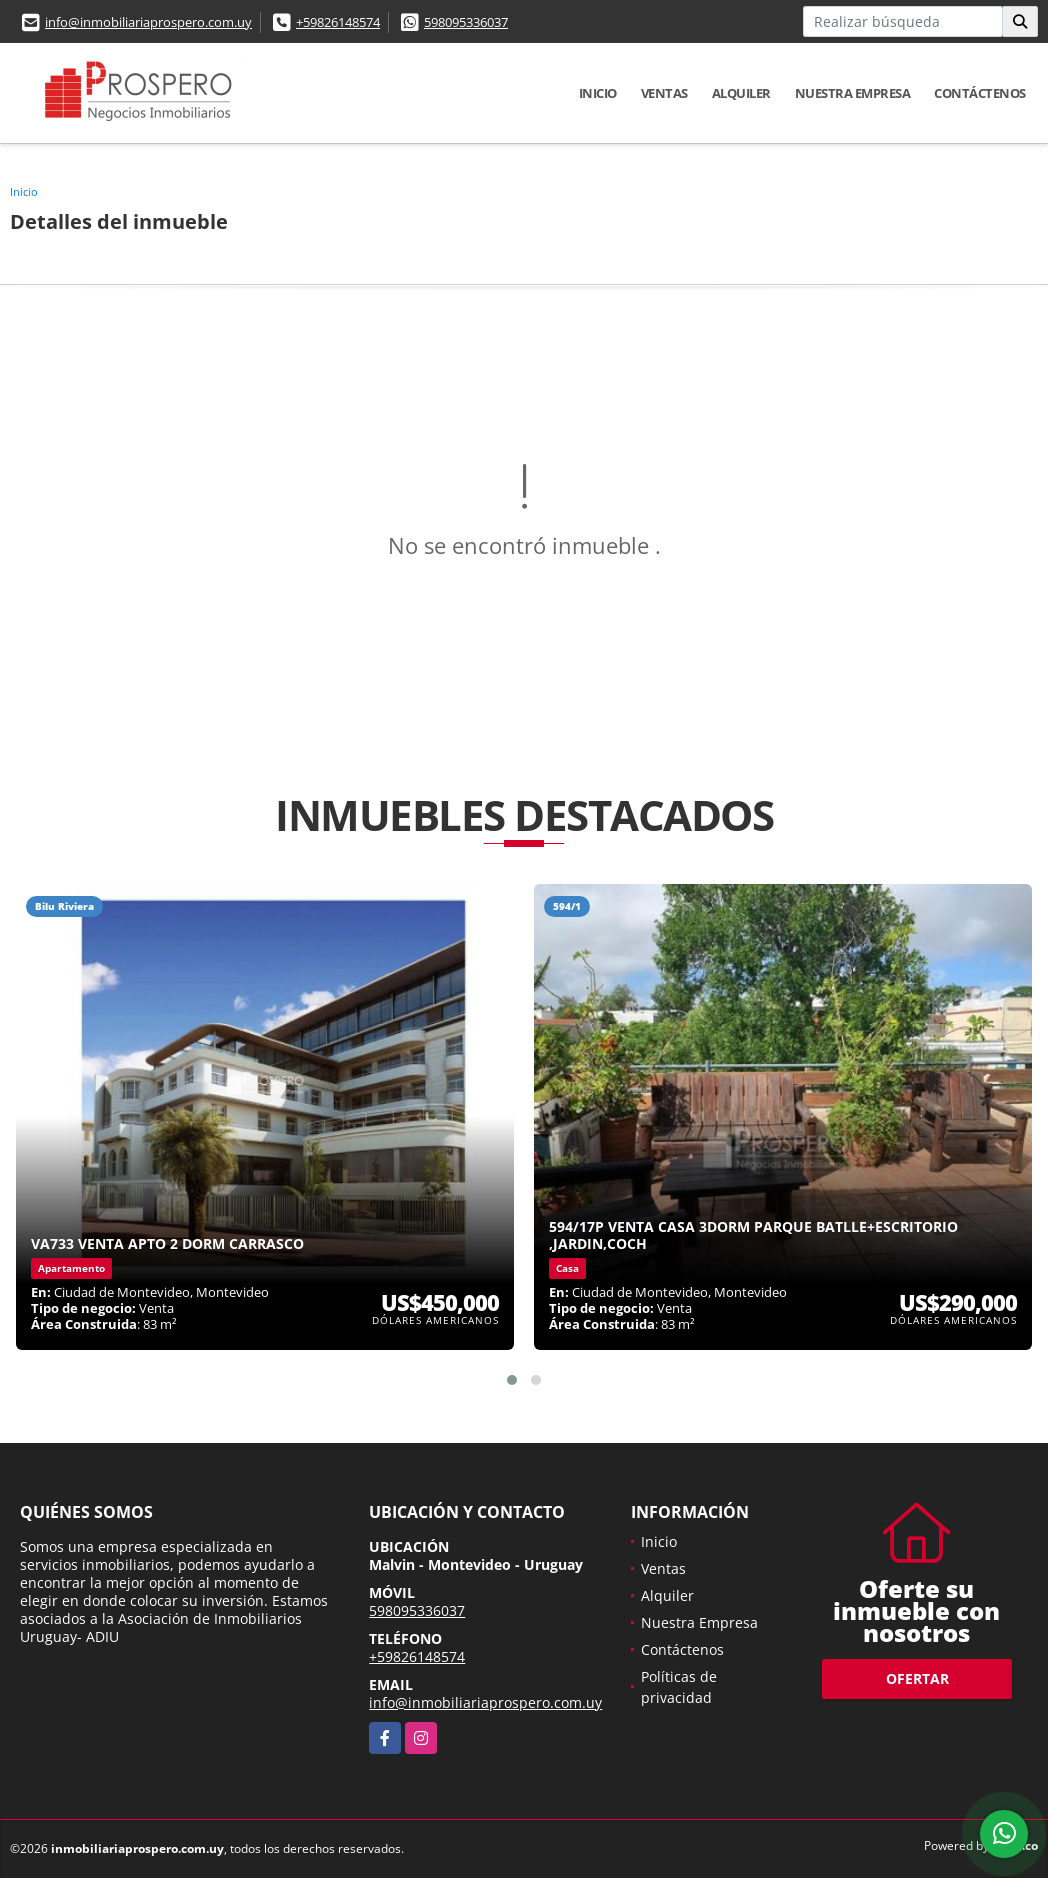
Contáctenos (980, 93)
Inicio (598, 93)
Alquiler (741, 93)
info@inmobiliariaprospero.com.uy (148, 22)
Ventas (664, 93)
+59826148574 (338, 22)
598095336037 (466, 22)
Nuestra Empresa (853, 93)
